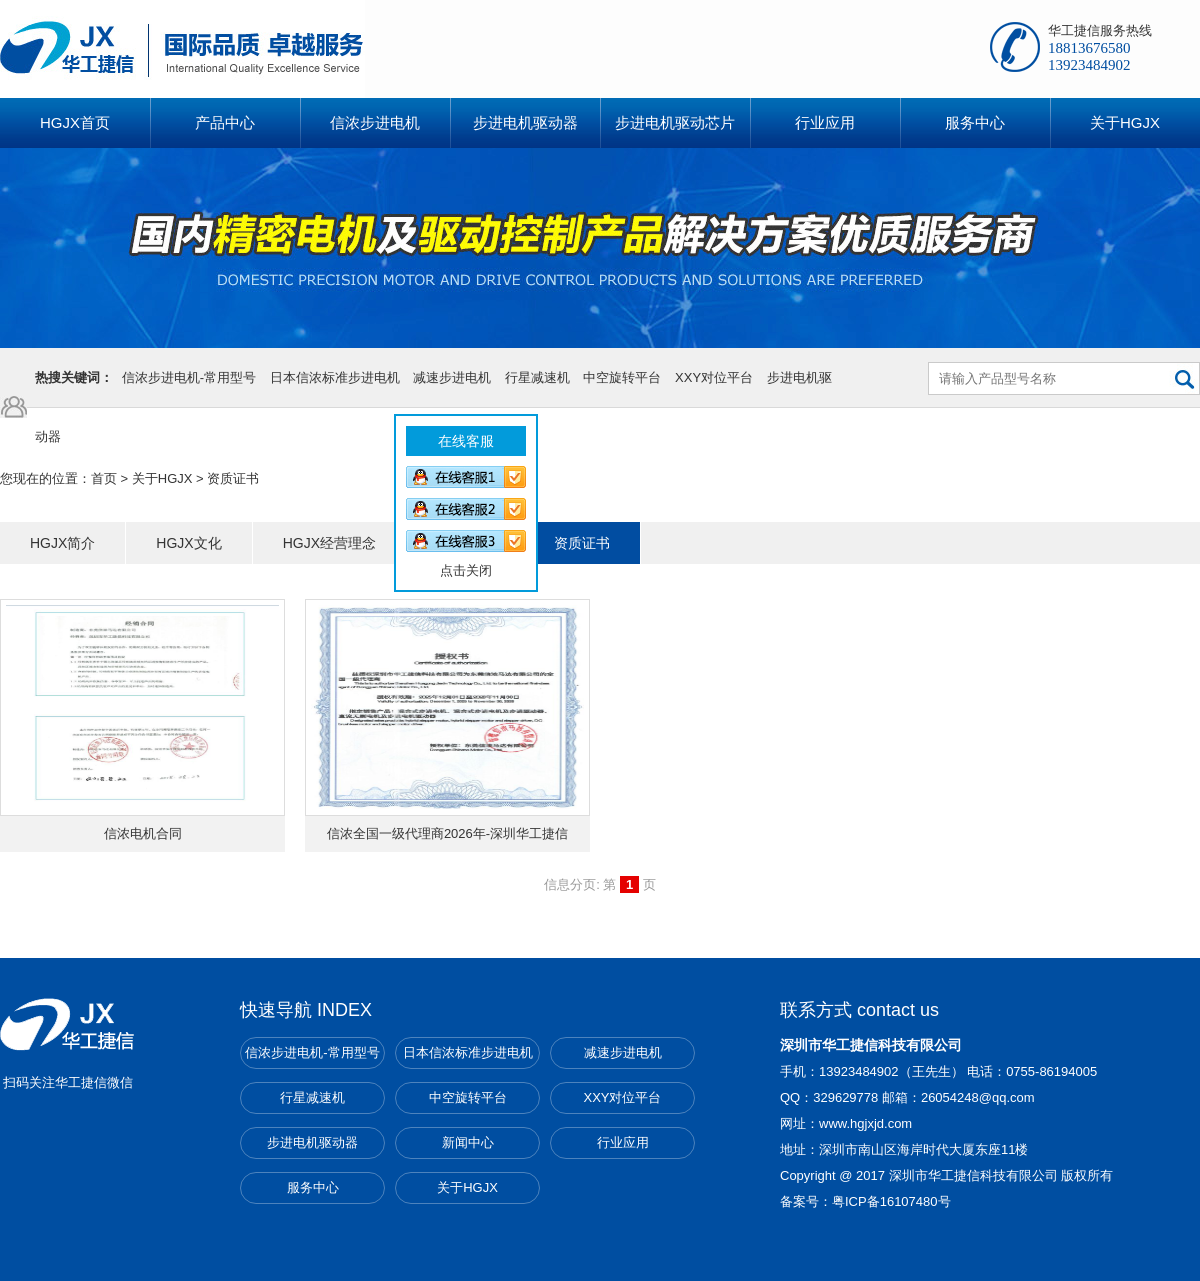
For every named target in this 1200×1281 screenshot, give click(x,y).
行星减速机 (537, 377)
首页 (104, 478)
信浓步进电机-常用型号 (189, 377)
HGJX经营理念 (329, 543)
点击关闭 (459, 563)
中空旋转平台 (622, 377)
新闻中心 (468, 1142)
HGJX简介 (62, 543)
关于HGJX (162, 478)
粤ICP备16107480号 (891, 1201)
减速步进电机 (452, 377)
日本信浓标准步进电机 (335, 377)
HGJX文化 (188, 543)
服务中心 (313, 1187)
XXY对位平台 (714, 377)
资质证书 (582, 543)
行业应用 (623, 1142)
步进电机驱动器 (312, 1142)
